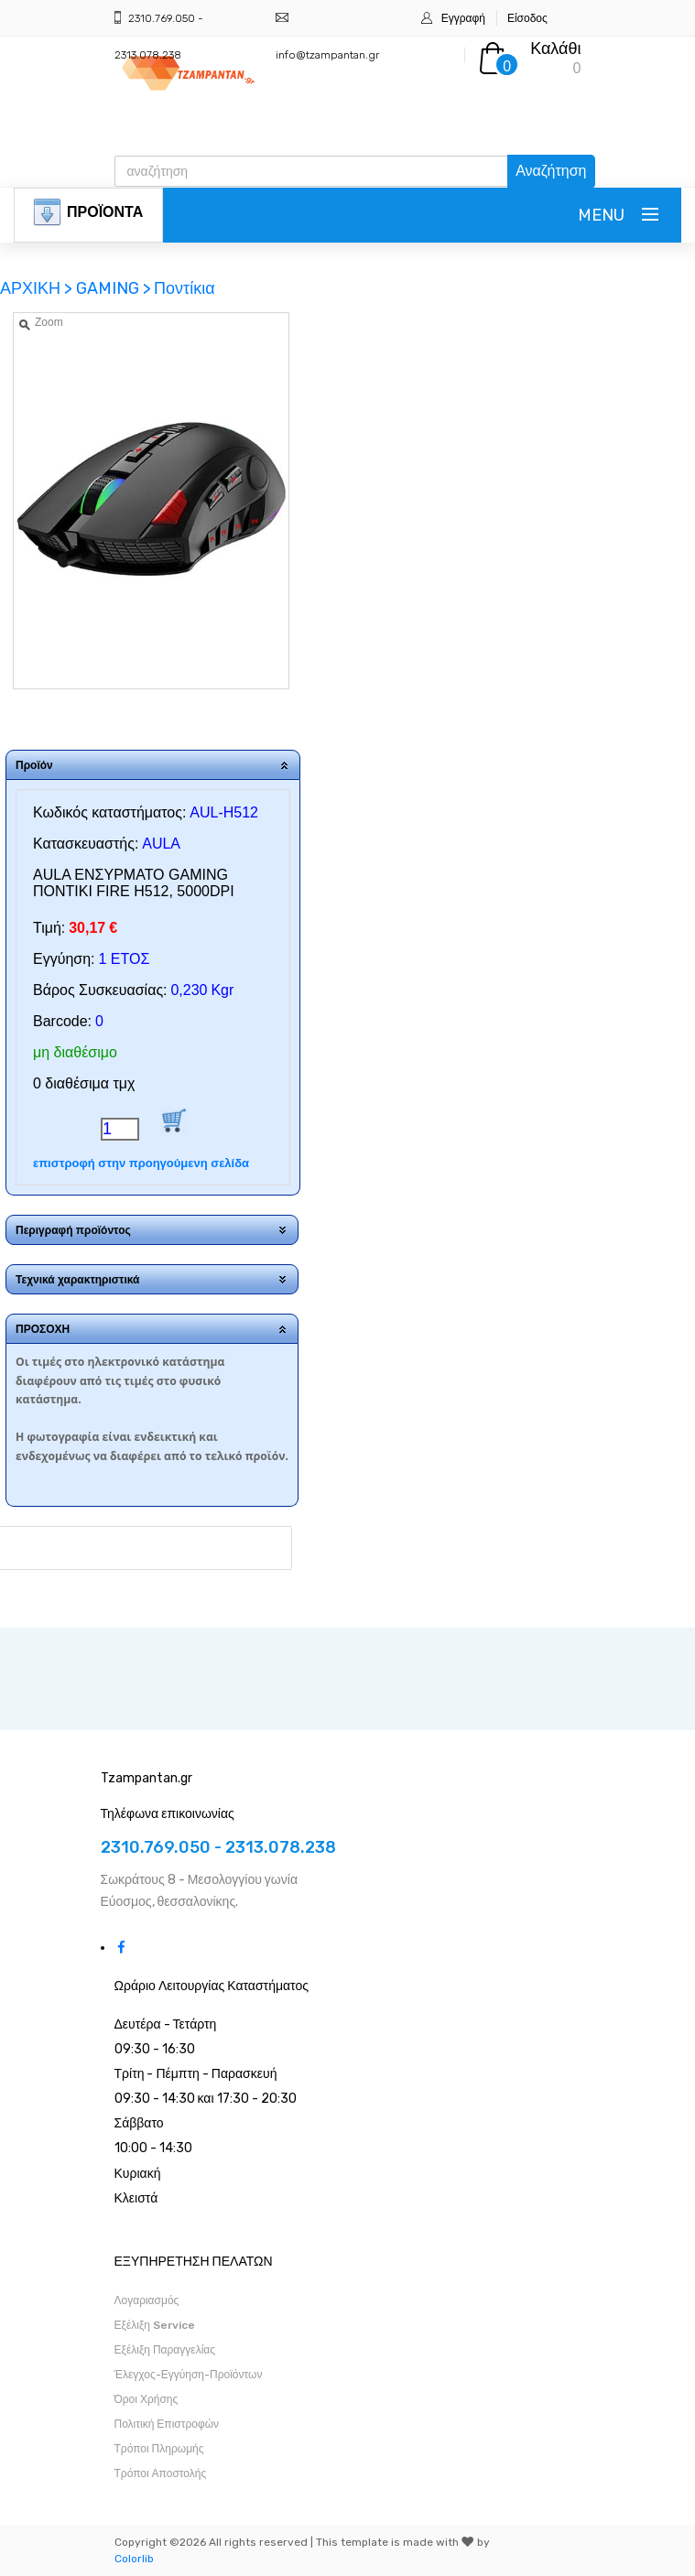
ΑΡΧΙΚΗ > (38, 288)
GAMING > (113, 288)
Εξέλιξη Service (154, 2325)
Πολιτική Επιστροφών (167, 2424)
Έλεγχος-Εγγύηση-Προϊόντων (188, 2374)
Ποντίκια (184, 288)
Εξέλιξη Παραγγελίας (165, 2349)
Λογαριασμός (146, 2300)
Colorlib (134, 2558)
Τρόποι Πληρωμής (159, 2448)
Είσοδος (527, 18)
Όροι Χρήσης (146, 2399)
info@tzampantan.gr (327, 55)
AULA (161, 843)
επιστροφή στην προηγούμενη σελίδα (141, 1163)
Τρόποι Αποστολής (160, 2473)
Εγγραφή (463, 18)
